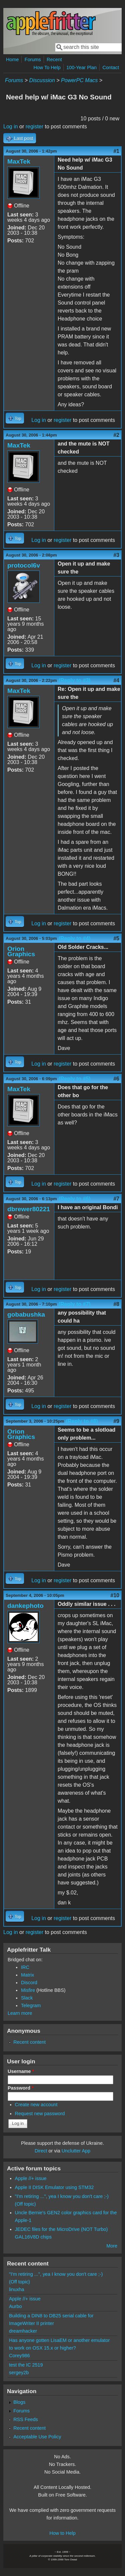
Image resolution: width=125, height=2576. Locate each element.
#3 (116, 555)
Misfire (28, 1990)
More (111, 2246)
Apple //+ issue (31, 2178)
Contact (110, 67)
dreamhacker (23, 2331)
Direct (41, 2150)
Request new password (40, 2113)
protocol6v (23, 565)
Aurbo (15, 2306)
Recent (54, 59)
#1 (116, 151)
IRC (25, 1967)
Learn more (20, 2013)
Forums (33, 59)
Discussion (42, 80)
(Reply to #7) (75, 1304)
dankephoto (25, 1605)
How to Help (62, 2533)
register (34, 126)
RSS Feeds (25, 2419)
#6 (116, 1079)
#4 (116, 680)
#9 (116, 1421)
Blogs (19, 2402)
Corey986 (19, 2355)
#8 (116, 1304)
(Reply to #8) (82, 1421)
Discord (29, 1982)
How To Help (46, 67)
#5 (116, 938)
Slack (27, 1997)
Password (21, 2088)
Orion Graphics (21, 951)
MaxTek (18, 161)
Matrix (27, 1975)
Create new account (36, 2104)
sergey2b (19, 2372)
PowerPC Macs (79, 80)
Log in (10, 126)
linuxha (16, 2289)
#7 (116, 1199)
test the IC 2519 (26, 2365)
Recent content (29, 2042)
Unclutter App (76, 2150)
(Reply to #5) (75, 1079)
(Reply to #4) (75, 938)
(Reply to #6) (75, 1199)
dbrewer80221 (28, 1209)
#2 (116, 435)
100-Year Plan (81, 67)
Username (21, 2071)
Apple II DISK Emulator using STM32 (54, 2187)
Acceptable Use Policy (37, 2436)
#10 (114, 1595)
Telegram (31, 2005)
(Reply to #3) (75, 680)
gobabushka (26, 1314)
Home (12, 59)
